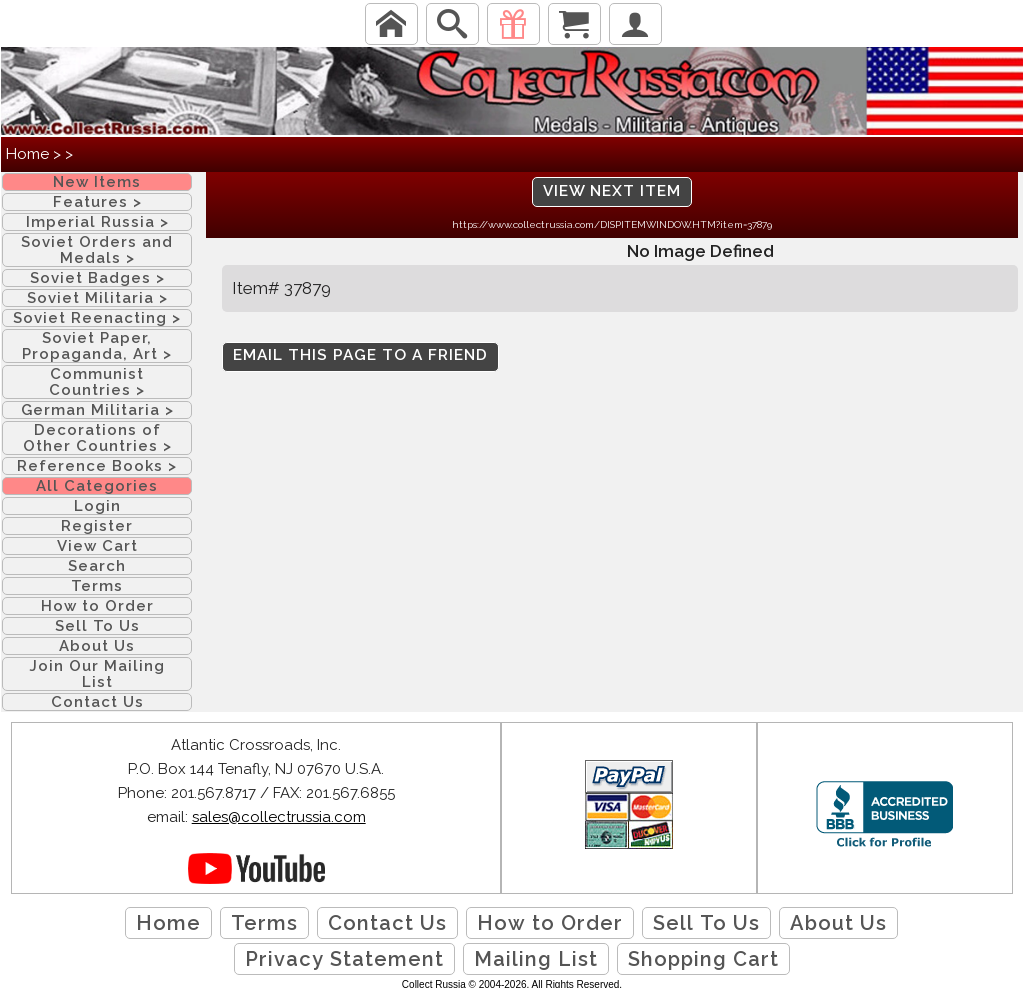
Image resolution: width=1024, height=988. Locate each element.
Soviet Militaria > (97, 298)
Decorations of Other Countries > (97, 438)
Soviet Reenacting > (97, 318)
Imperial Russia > (97, 222)
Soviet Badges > (97, 278)
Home (27, 154)
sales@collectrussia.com (279, 817)
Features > (97, 202)
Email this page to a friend (360, 355)
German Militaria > (97, 410)
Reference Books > (97, 466)
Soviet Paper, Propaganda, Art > (97, 346)
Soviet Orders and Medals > (97, 250)
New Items (97, 182)
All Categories (97, 486)
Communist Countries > (97, 382)
